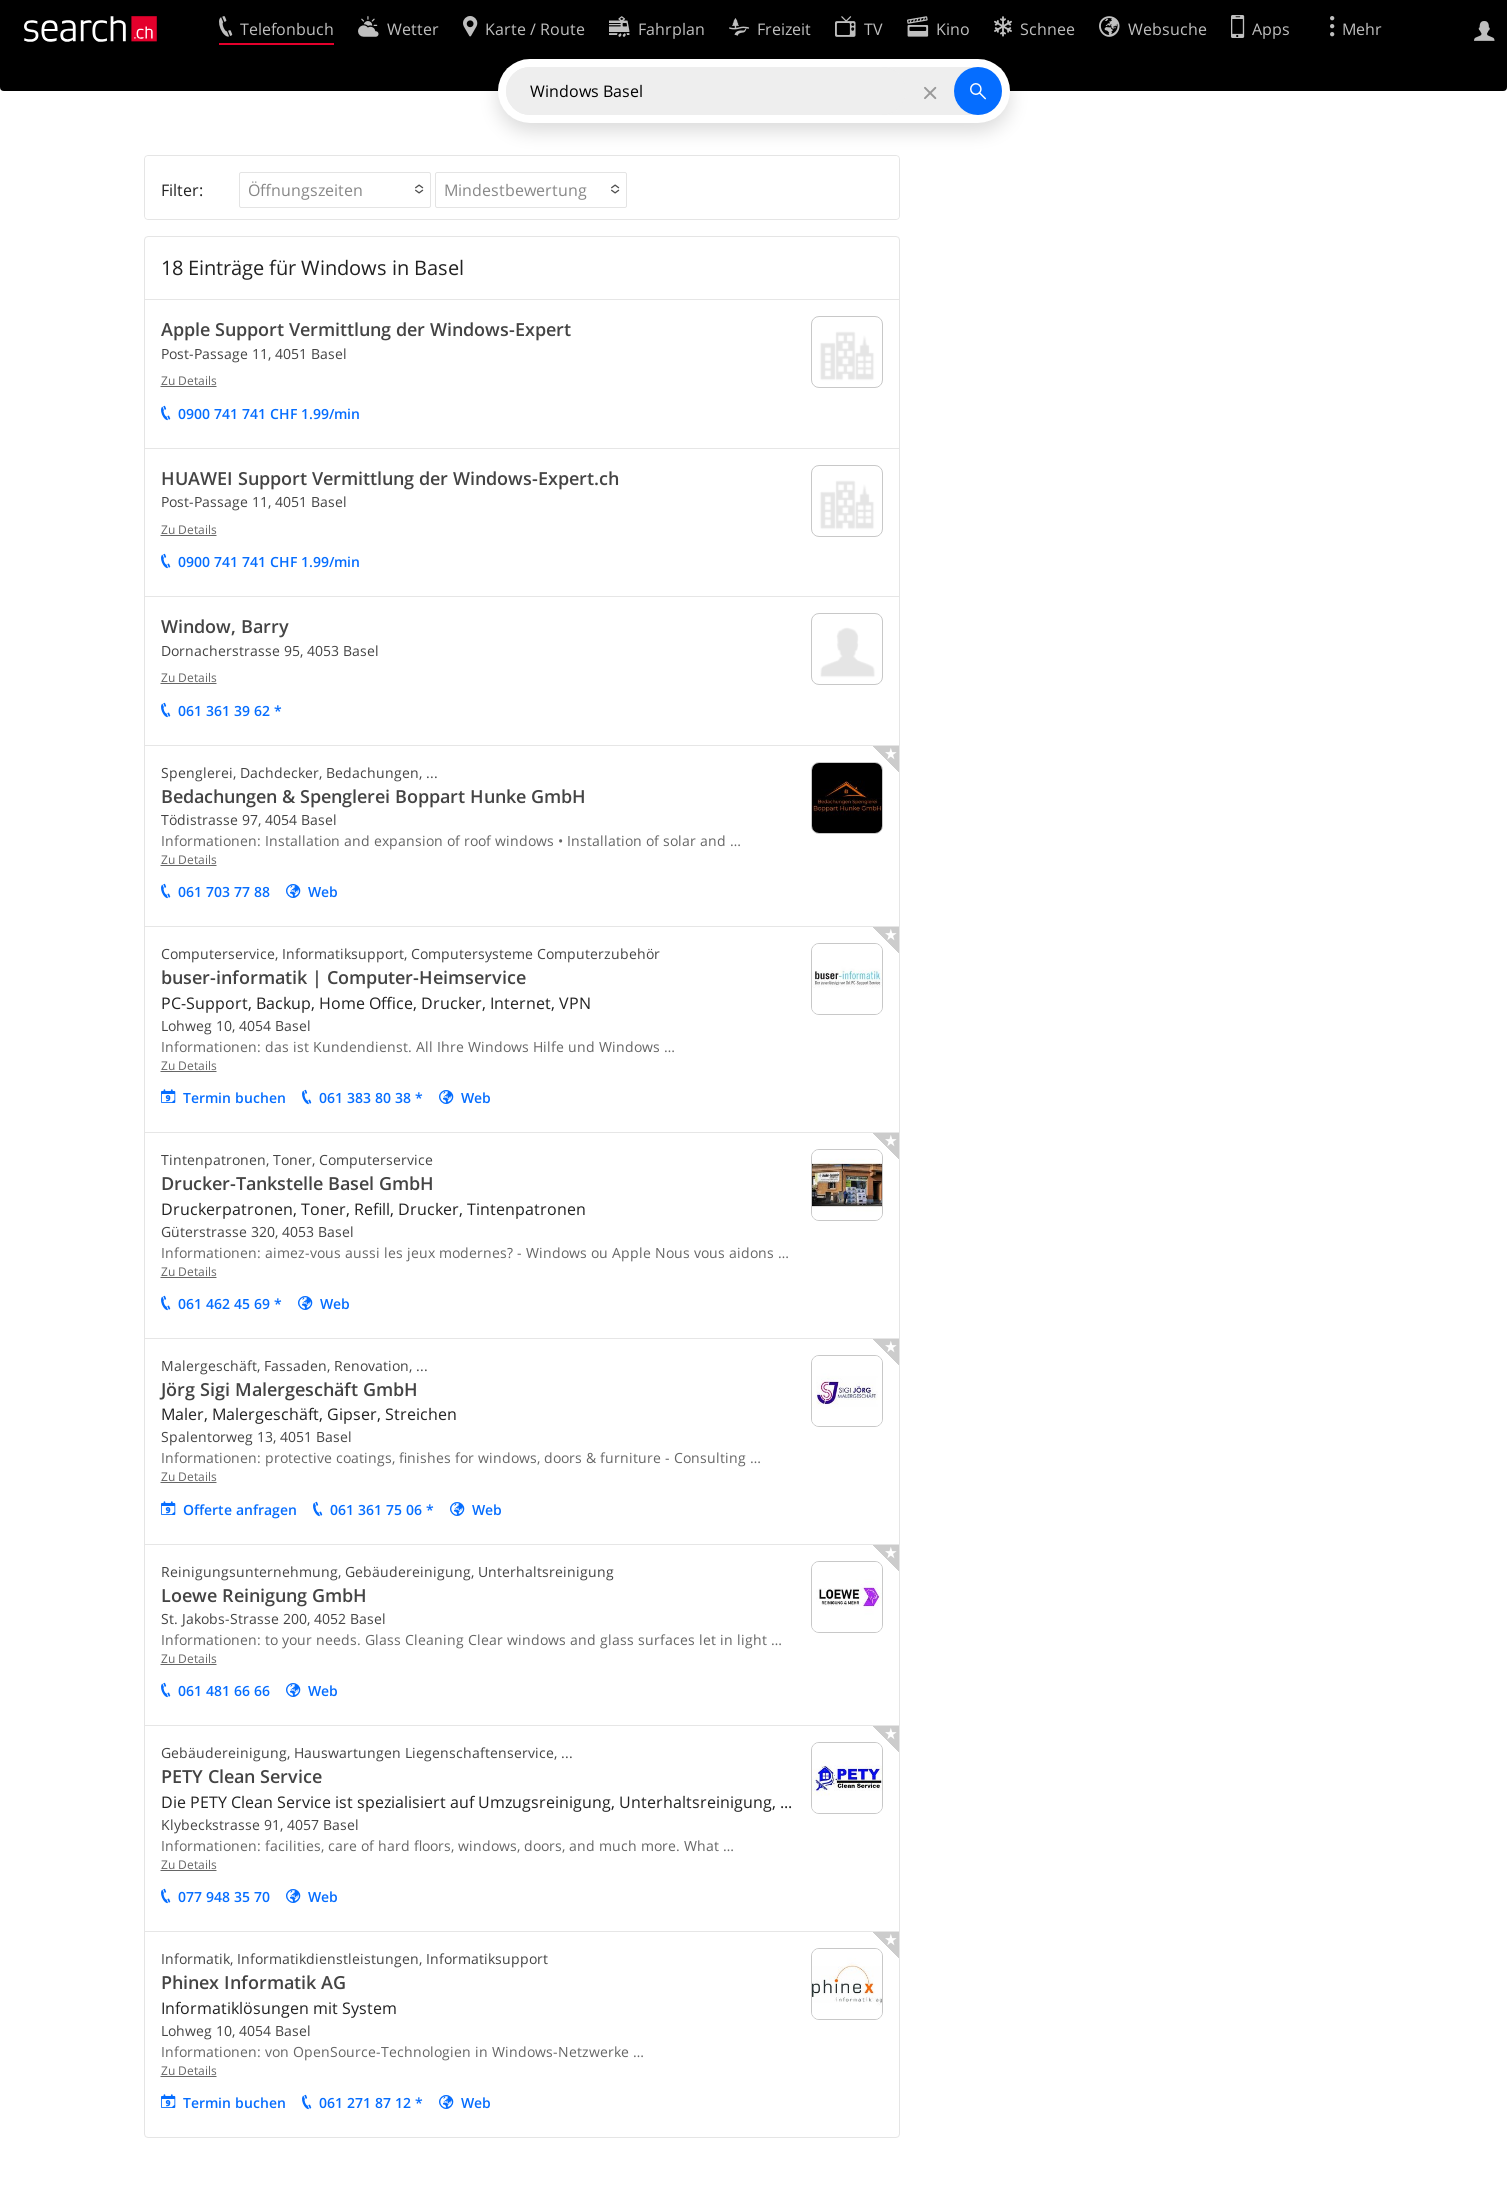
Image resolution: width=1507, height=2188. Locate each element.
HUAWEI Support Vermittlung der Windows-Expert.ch (390, 478)
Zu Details (189, 380)
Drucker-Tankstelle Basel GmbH (297, 1183)
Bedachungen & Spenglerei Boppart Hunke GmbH (373, 796)
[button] (335, 190)
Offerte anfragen (240, 1509)
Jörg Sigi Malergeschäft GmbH (289, 1389)
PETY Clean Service (241, 1776)
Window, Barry (225, 626)
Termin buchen (234, 1097)
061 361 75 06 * (382, 1509)
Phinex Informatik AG (253, 1982)
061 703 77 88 (224, 891)
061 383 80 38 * (371, 1097)
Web (323, 891)
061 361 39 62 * (230, 710)
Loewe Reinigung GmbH (264, 1595)
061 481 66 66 (224, 1690)
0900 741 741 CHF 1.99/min (269, 413)
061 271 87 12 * (371, 2102)
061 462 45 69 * (230, 1303)
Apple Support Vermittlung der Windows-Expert (366, 329)
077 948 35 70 (224, 1896)
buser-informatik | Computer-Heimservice (343, 977)
